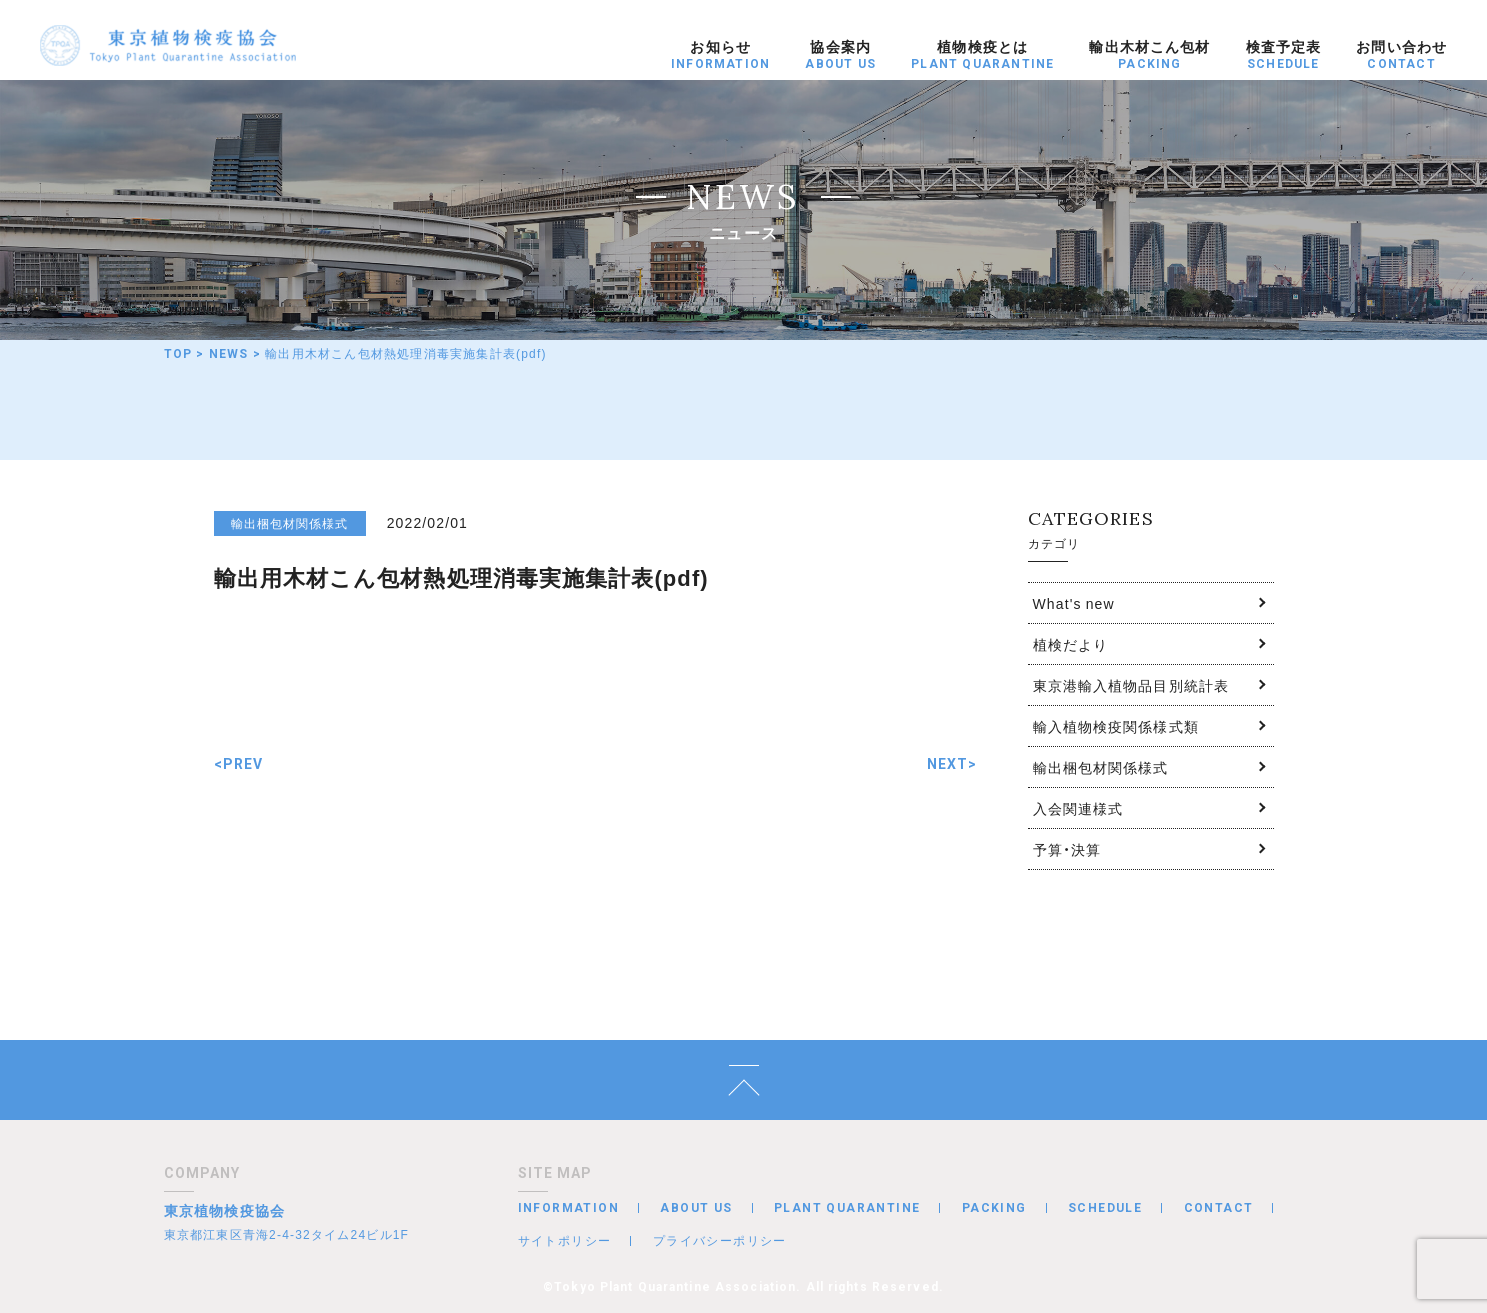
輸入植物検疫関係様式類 (1116, 726)
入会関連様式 (1078, 808)
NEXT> (952, 764)
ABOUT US (696, 1208)
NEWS (229, 354)
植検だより (1071, 644)
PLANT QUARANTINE (847, 1208)
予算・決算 (1067, 849)
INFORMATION (568, 1208)
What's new (1074, 603)
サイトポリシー (565, 1240)
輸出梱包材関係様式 (1101, 767)
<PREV (239, 764)
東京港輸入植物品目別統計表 (1131, 685)
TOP (178, 354)
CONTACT (1219, 1208)
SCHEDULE (1105, 1208)
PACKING (994, 1208)
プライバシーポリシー (720, 1240)
